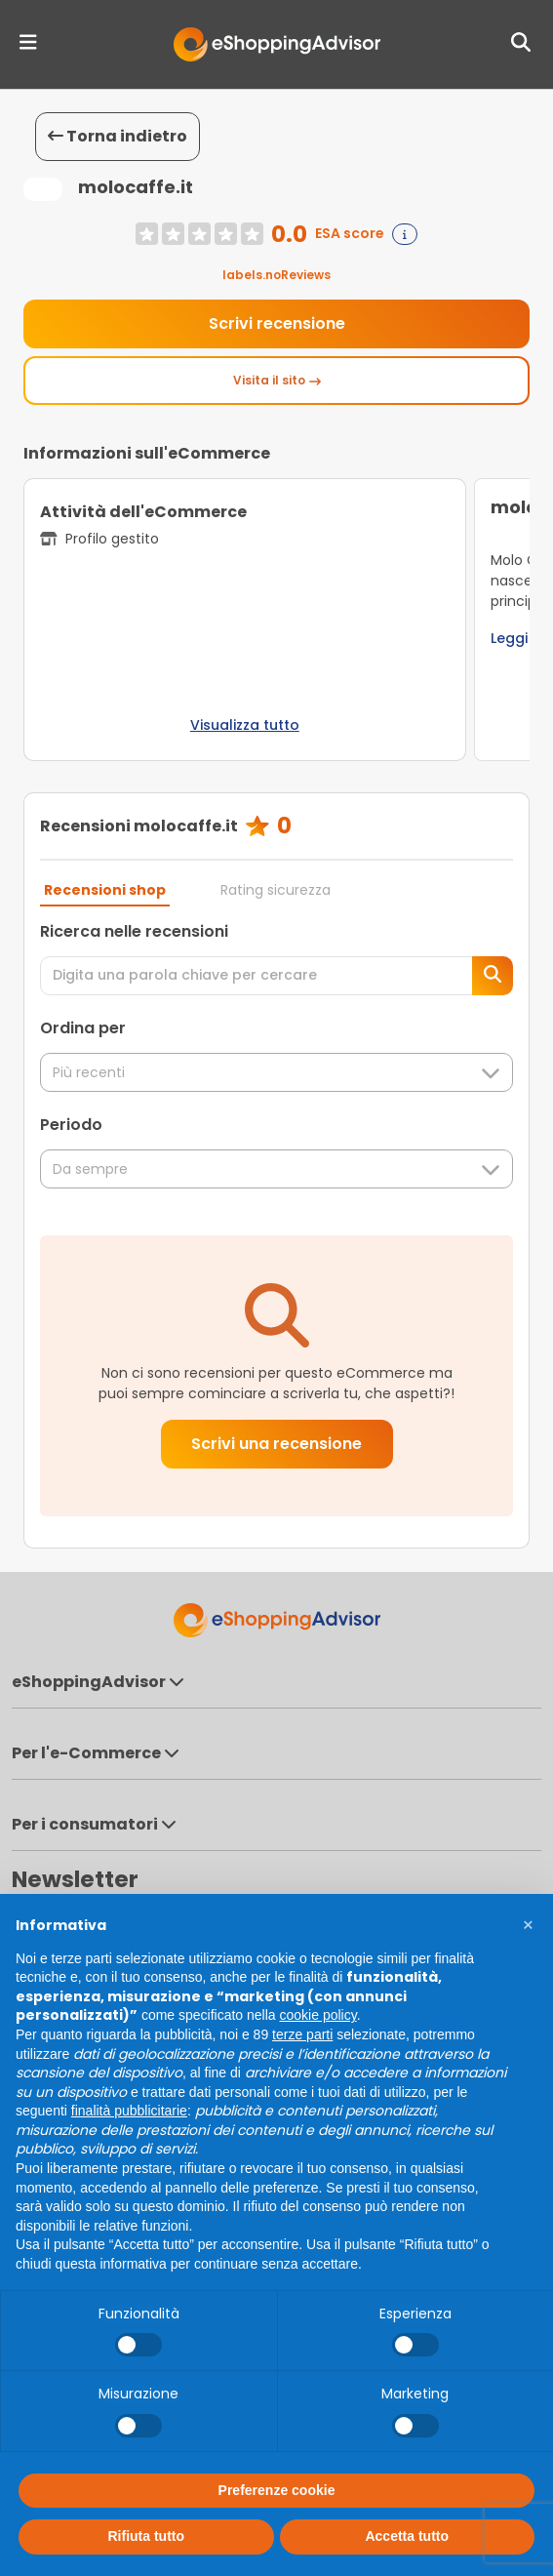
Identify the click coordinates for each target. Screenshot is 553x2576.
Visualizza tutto (244, 725)
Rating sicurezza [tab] (275, 890)
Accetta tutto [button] (407, 2536)
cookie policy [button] (318, 2015)
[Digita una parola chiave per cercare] (256, 975)
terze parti (302, 2034)
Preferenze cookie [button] (277, 2490)
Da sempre (276, 1169)
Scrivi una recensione (276, 1443)
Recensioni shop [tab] (105, 890)
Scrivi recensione (277, 323)
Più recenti (276, 1073)
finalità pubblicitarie (129, 2110)
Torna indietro (117, 136)
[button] (527, 1925)
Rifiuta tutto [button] (145, 2536)
